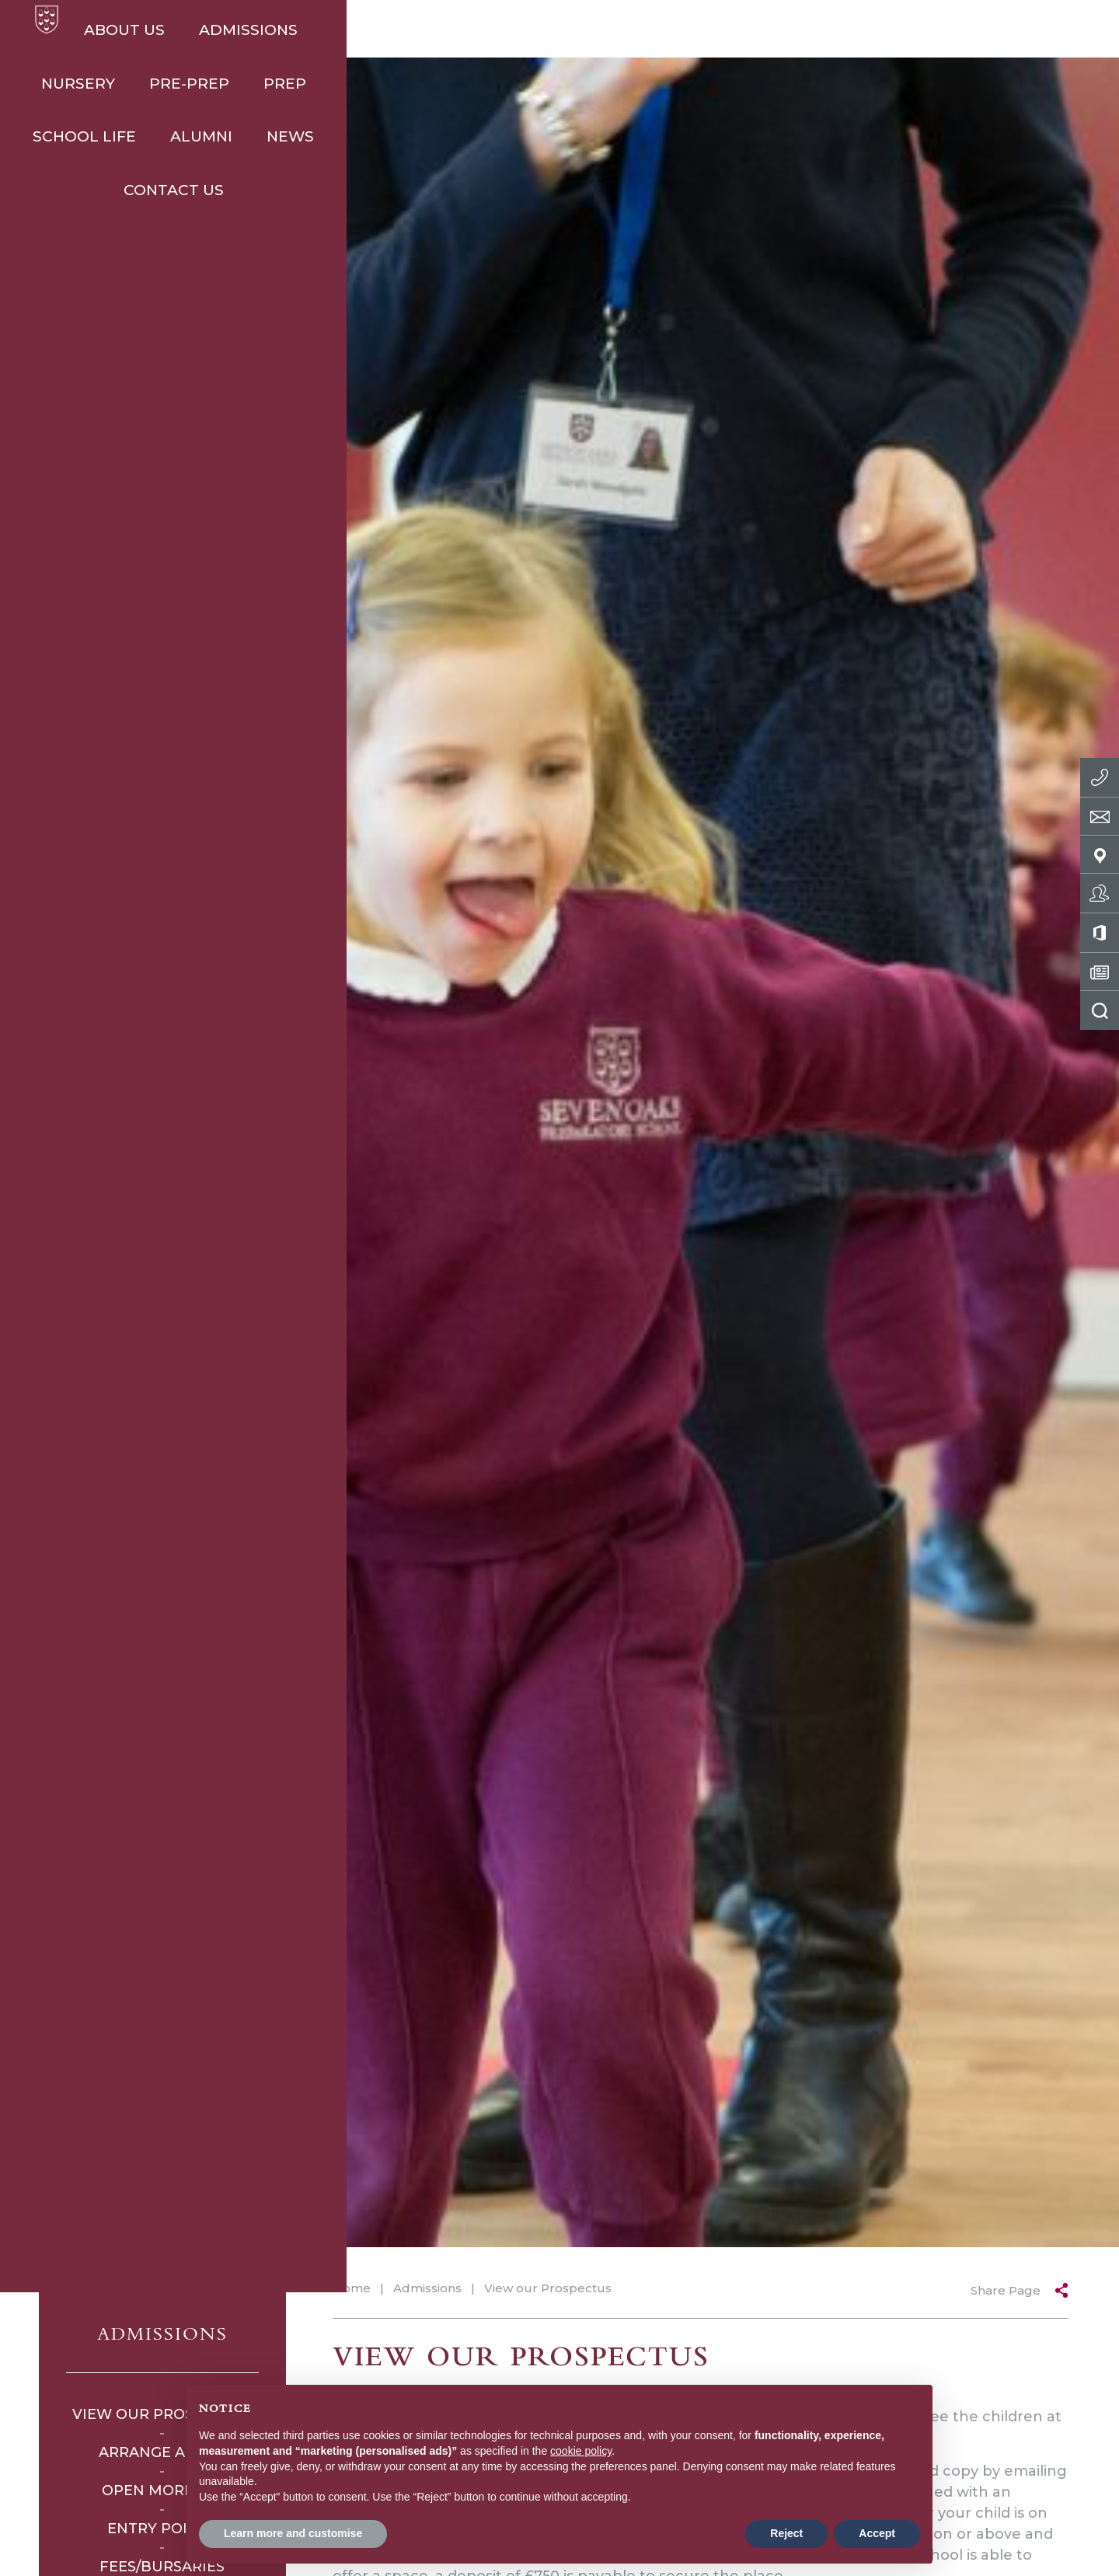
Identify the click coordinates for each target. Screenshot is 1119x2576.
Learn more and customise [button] (293, 2533)
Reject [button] (786, 2533)
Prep (587, 30)
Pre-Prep (491, 30)
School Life (694, 30)
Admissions (260, 30)
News (900, 30)
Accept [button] (877, 2533)
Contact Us (1008, 30)
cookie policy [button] (581, 2451)
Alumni (811, 30)
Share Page (1006, 2290)
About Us (136, 30)
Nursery (380, 30)
